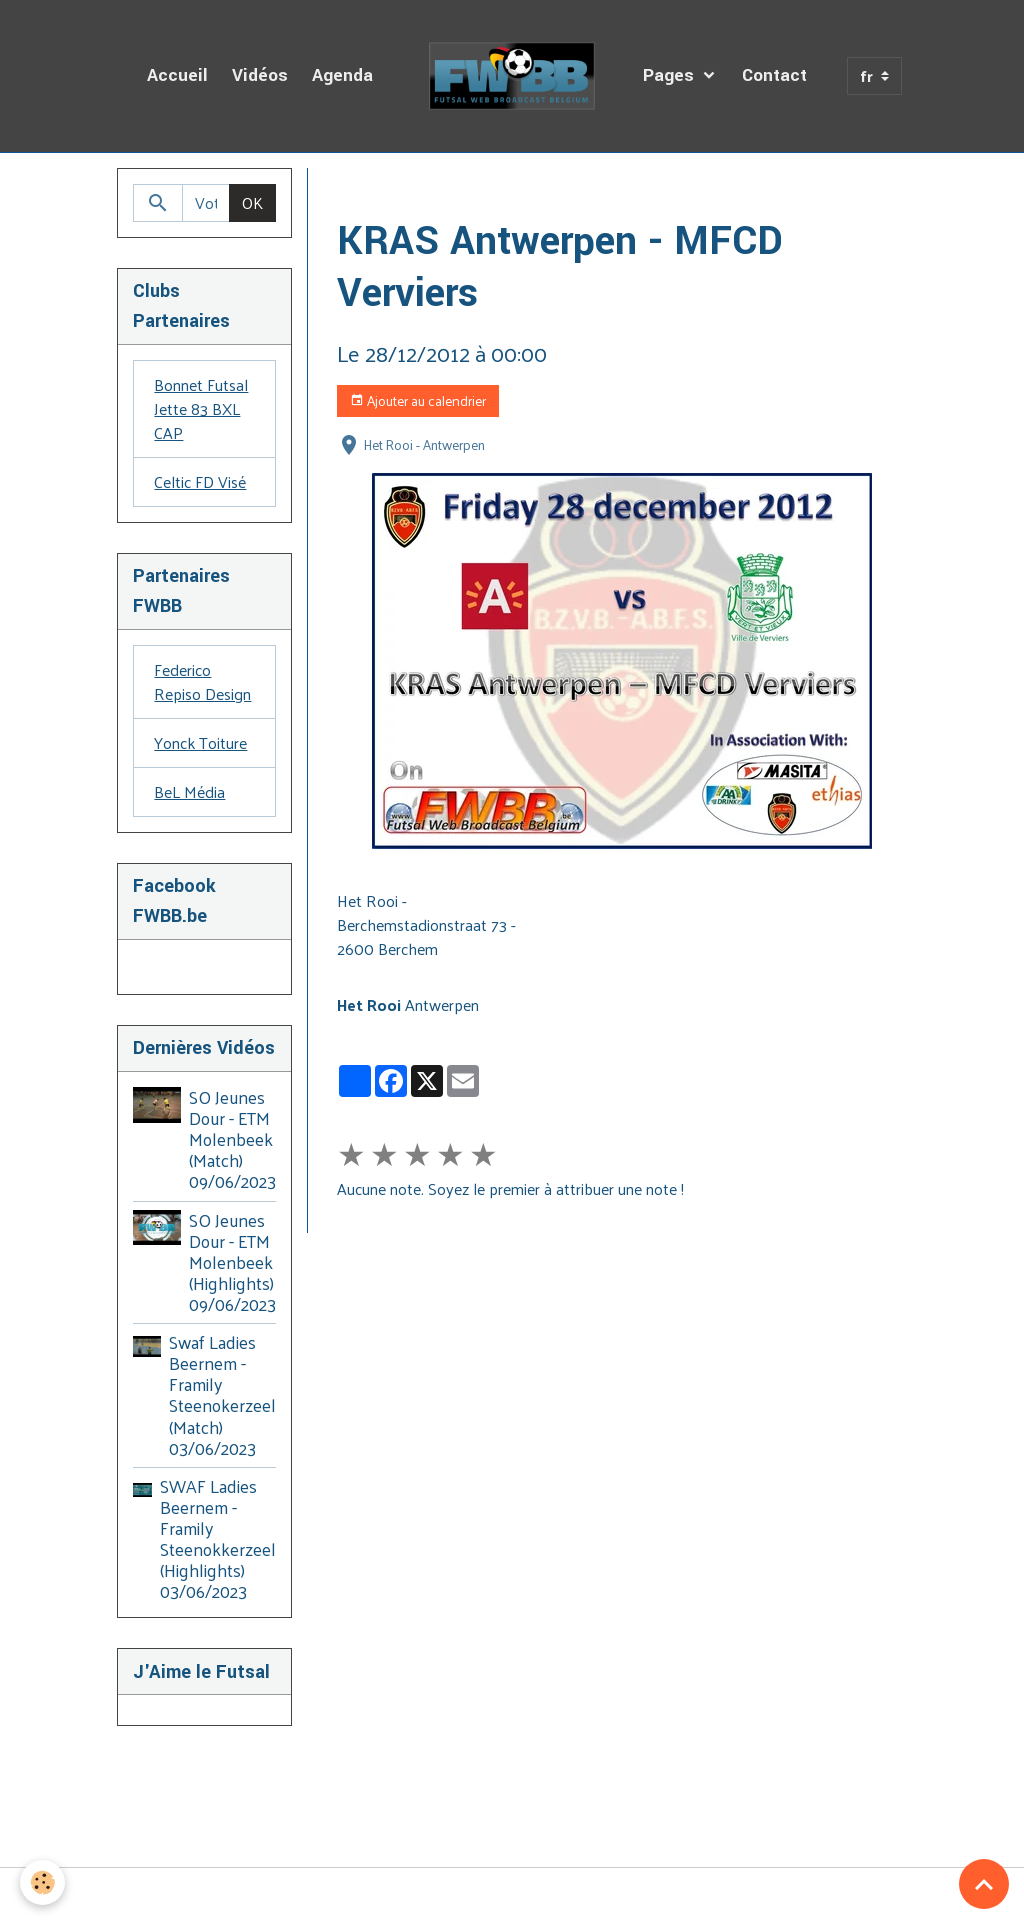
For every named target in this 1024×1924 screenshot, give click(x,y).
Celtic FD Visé (200, 481)
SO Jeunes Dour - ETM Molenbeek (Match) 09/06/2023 (232, 1139)
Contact (774, 75)
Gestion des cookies (512, 1896)
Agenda (342, 75)
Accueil (177, 75)
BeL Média (189, 791)
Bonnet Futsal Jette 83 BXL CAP (201, 408)
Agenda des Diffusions (481, 191)
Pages (671, 75)
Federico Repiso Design (202, 681)
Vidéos (260, 75)
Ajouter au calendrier (418, 400)
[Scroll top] (984, 1884)
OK (252, 202)
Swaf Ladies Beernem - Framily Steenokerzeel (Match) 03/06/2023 (222, 1395)
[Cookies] (42, 1882)
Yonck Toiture (200, 742)
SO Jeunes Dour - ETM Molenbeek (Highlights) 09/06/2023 (232, 1262)
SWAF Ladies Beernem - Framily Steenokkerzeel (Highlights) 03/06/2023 (218, 1539)
